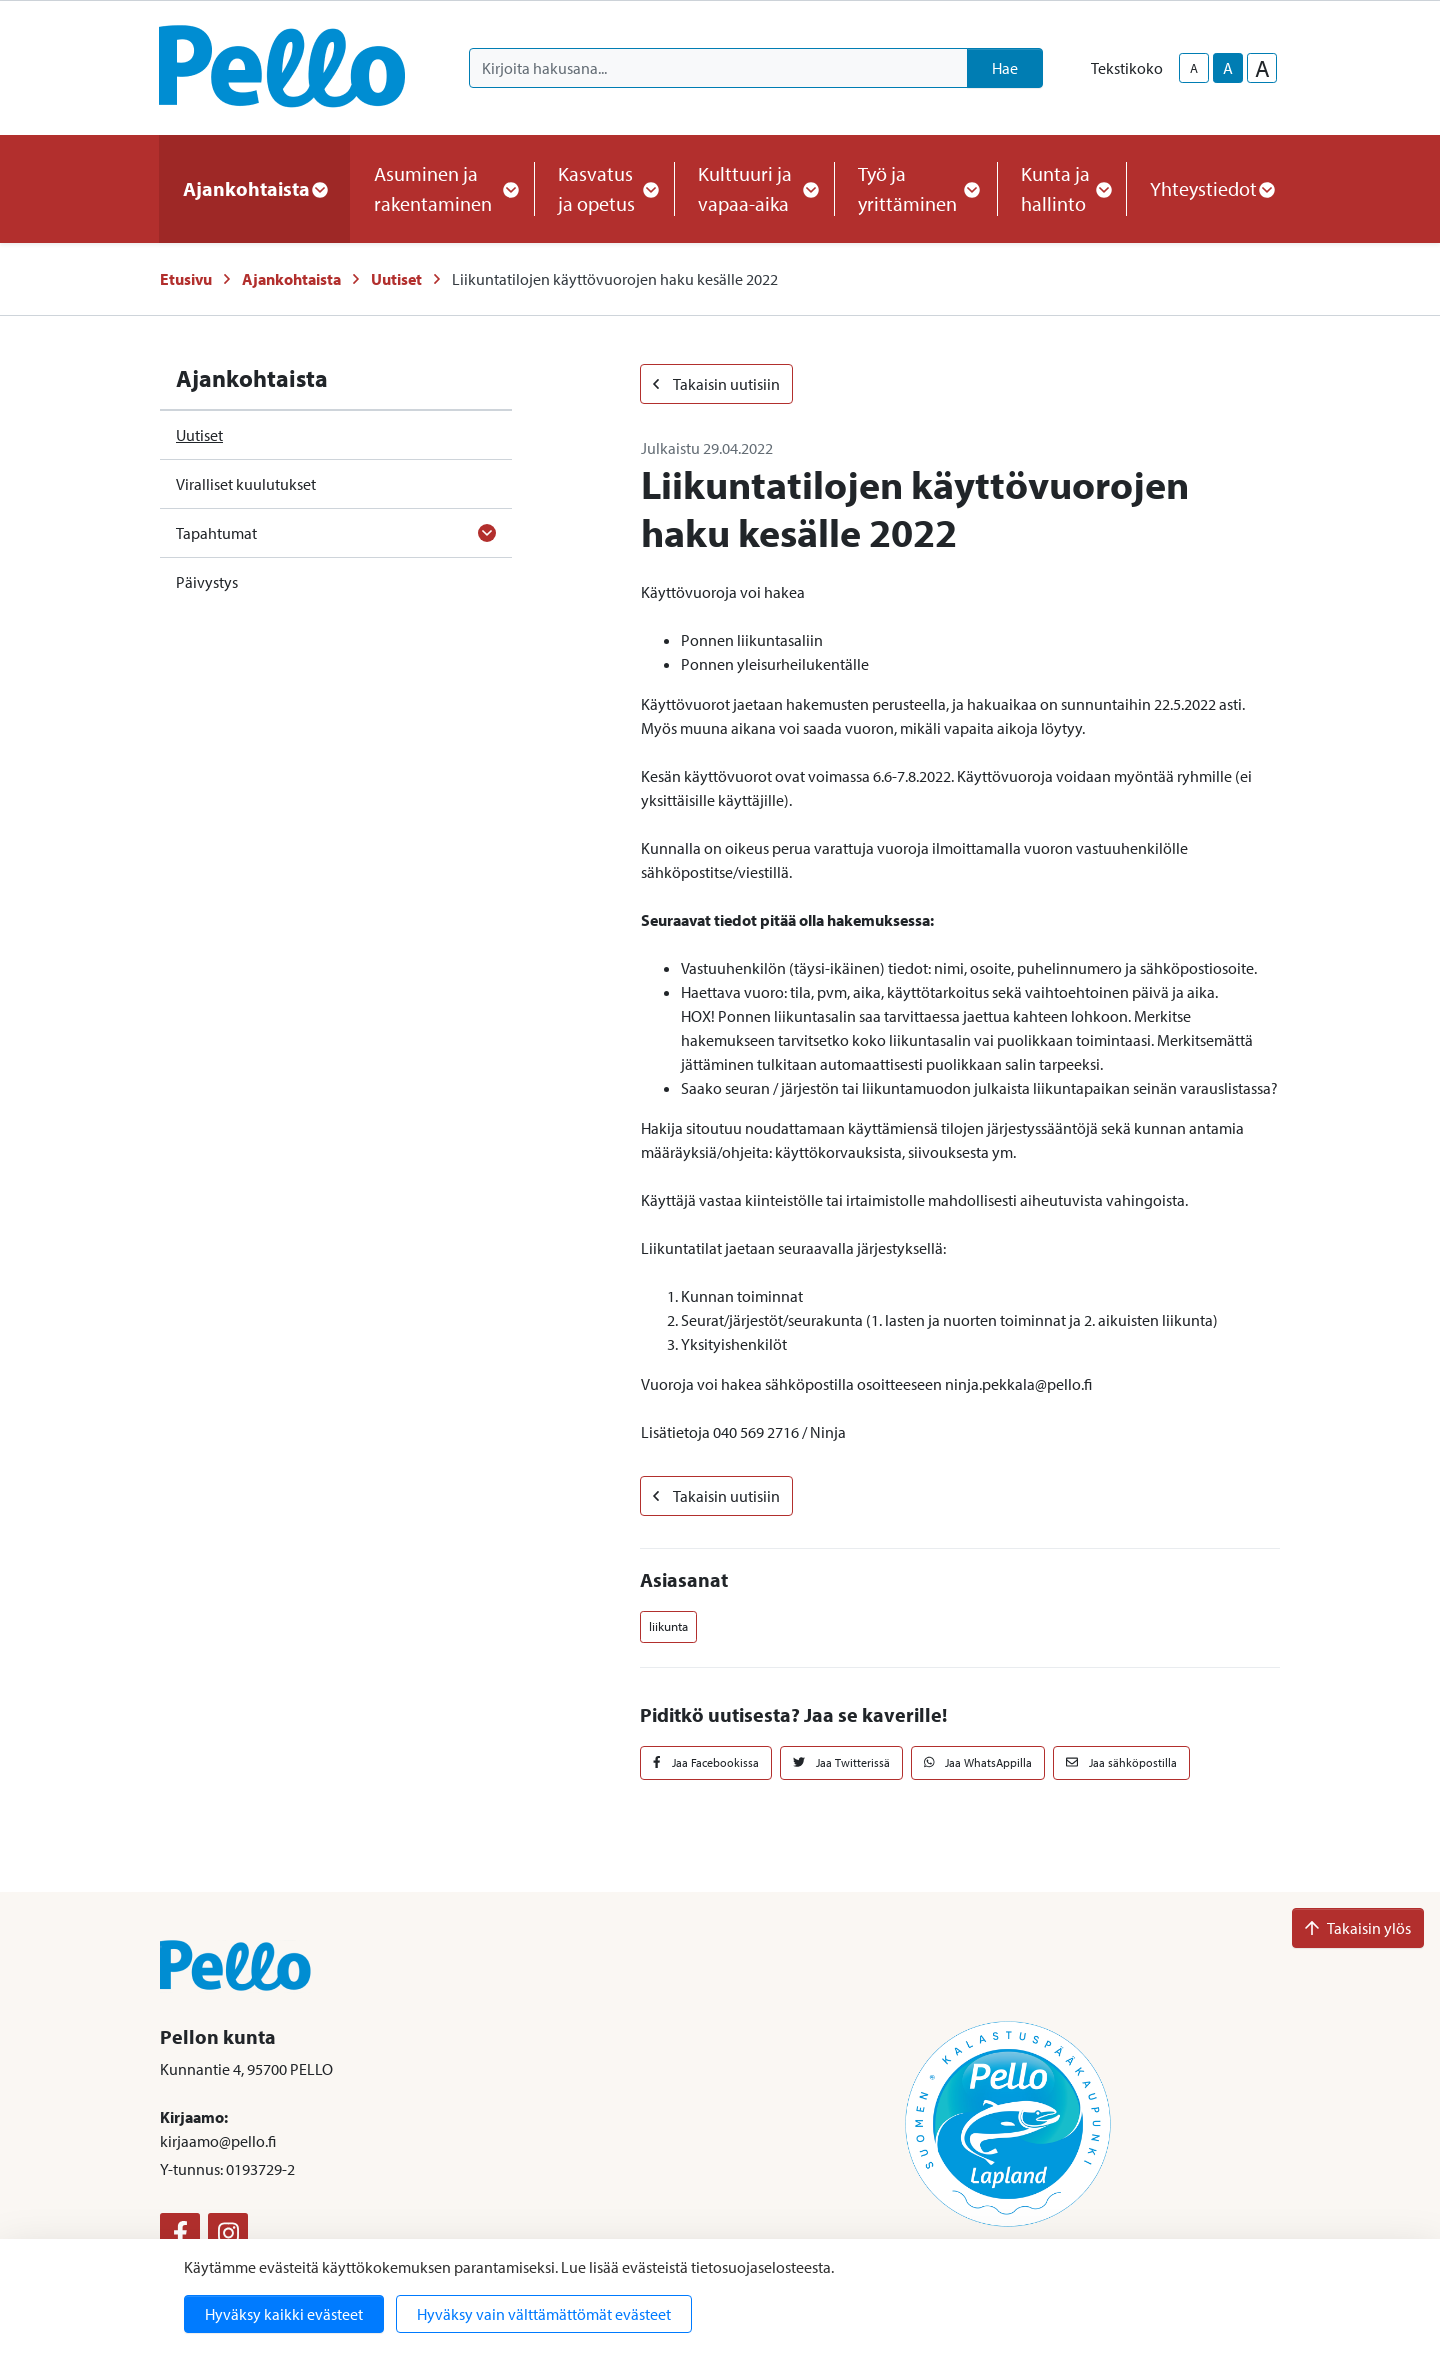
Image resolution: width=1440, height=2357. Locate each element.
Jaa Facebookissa (706, 1762)
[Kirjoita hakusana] (718, 68)
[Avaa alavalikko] (487, 533)
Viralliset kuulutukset (246, 484)
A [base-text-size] (1228, 68)
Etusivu (186, 279)
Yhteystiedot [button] (1211, 188)
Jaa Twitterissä (841, 1762)
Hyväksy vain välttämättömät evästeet (544, 2314)
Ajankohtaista (291, 279)
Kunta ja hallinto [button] (1061, 188)
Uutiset (396, 279)
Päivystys (207, 582)
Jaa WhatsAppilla (978, 1762)
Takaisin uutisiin (716, 384)
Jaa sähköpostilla (1121, 1762)
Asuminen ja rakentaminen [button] (442, 188)
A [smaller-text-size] (1194, 68)
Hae (1005, 68)
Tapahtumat (216, 533)
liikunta (668, 1626)
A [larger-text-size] (1262, 68)
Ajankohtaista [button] (254, 188)
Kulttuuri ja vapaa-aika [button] (754, 188)
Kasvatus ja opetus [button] (604, 188)
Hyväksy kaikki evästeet (284, 2314)
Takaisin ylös (1358, 1928)
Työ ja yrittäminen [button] (915, 188)
